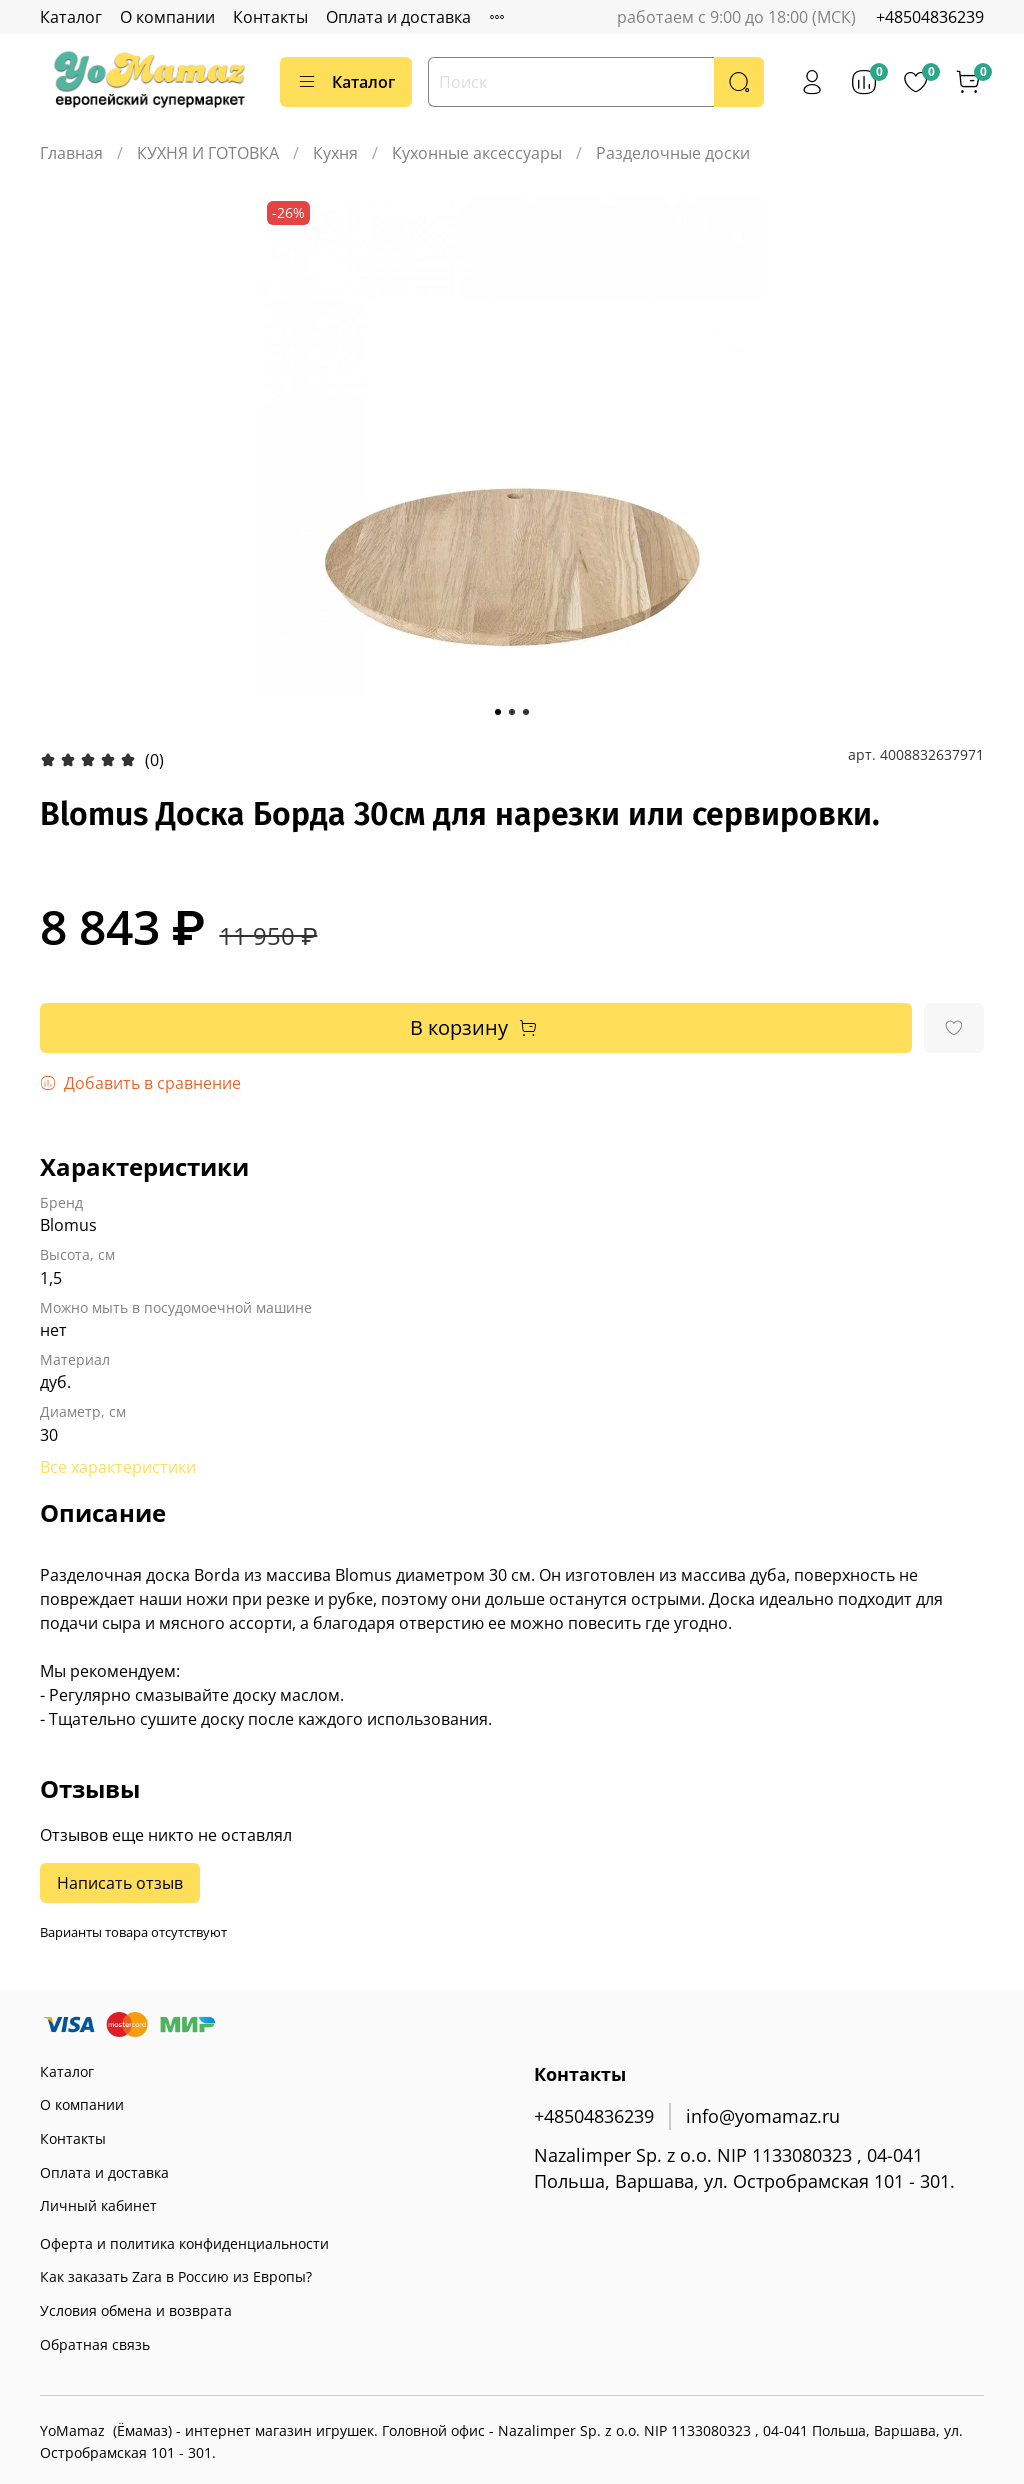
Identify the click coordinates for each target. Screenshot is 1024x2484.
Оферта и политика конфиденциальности (184, 2243)
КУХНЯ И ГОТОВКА (208, 153)
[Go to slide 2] (512, 712)
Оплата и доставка (398, 17)
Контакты (270, 17)
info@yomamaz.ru (763, 2116)
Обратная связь (95, 2344)
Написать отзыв (120, 1883)
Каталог (71, 17)
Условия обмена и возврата (136, 2310)
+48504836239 (930, 17)
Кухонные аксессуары (477, 153)
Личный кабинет (98, 2205)
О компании (167, 17)
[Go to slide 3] (526, 712)
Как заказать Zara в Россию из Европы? (176, 2276)
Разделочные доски (673, 153)
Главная (71, 153)
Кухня (335, 153)
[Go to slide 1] (498, 712)
